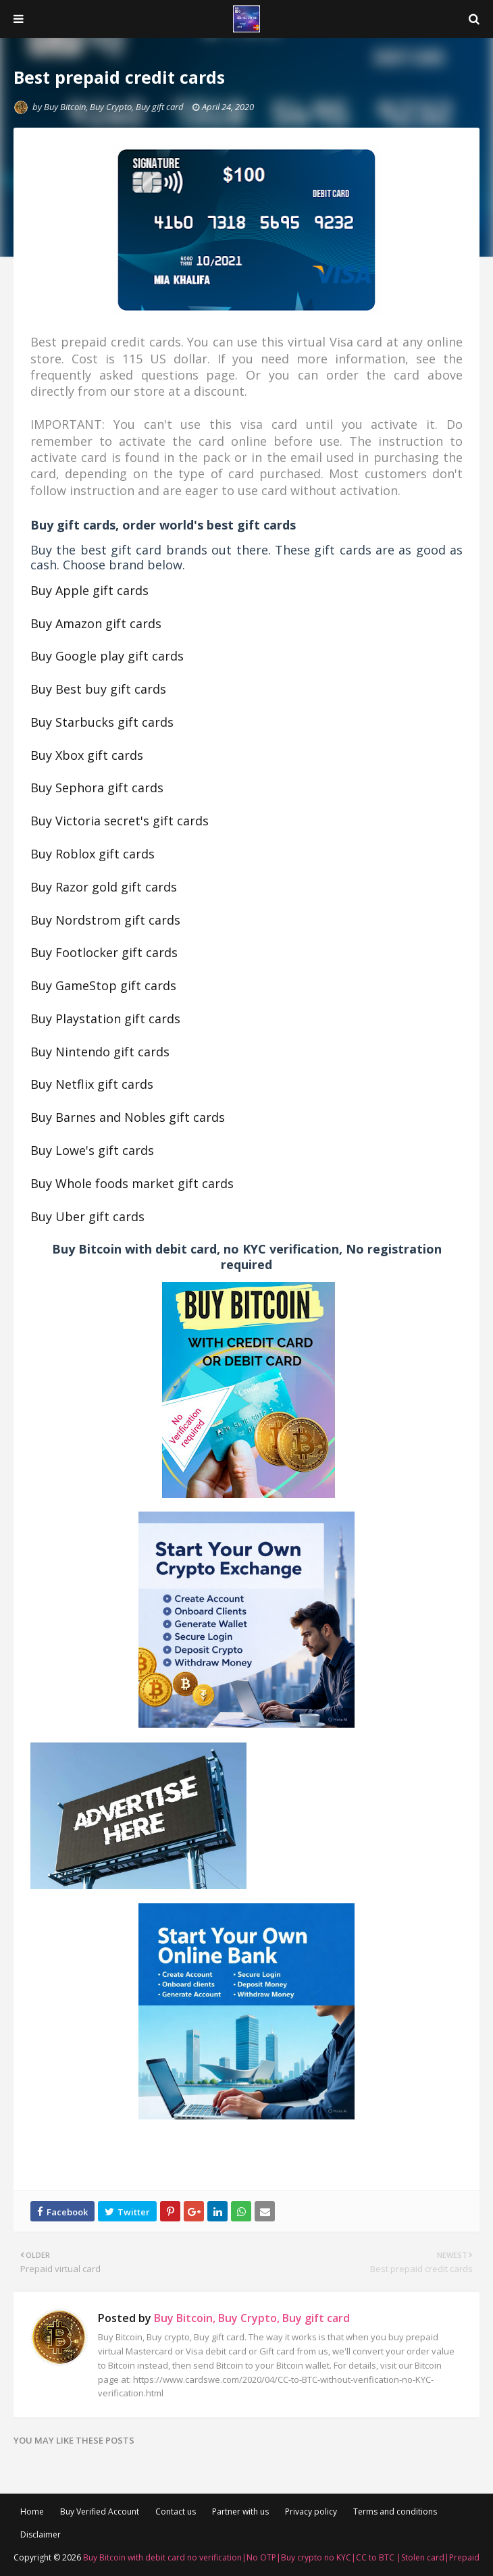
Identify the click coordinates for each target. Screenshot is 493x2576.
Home (32, 2511)
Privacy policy (311, 2511)
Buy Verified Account (99, 2511)
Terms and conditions (395, 2511)
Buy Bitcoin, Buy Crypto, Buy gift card (114, 107)
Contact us (175, 2511)
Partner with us (240, 2511)
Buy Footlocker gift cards (104, 952)
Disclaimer (40, 2534)
